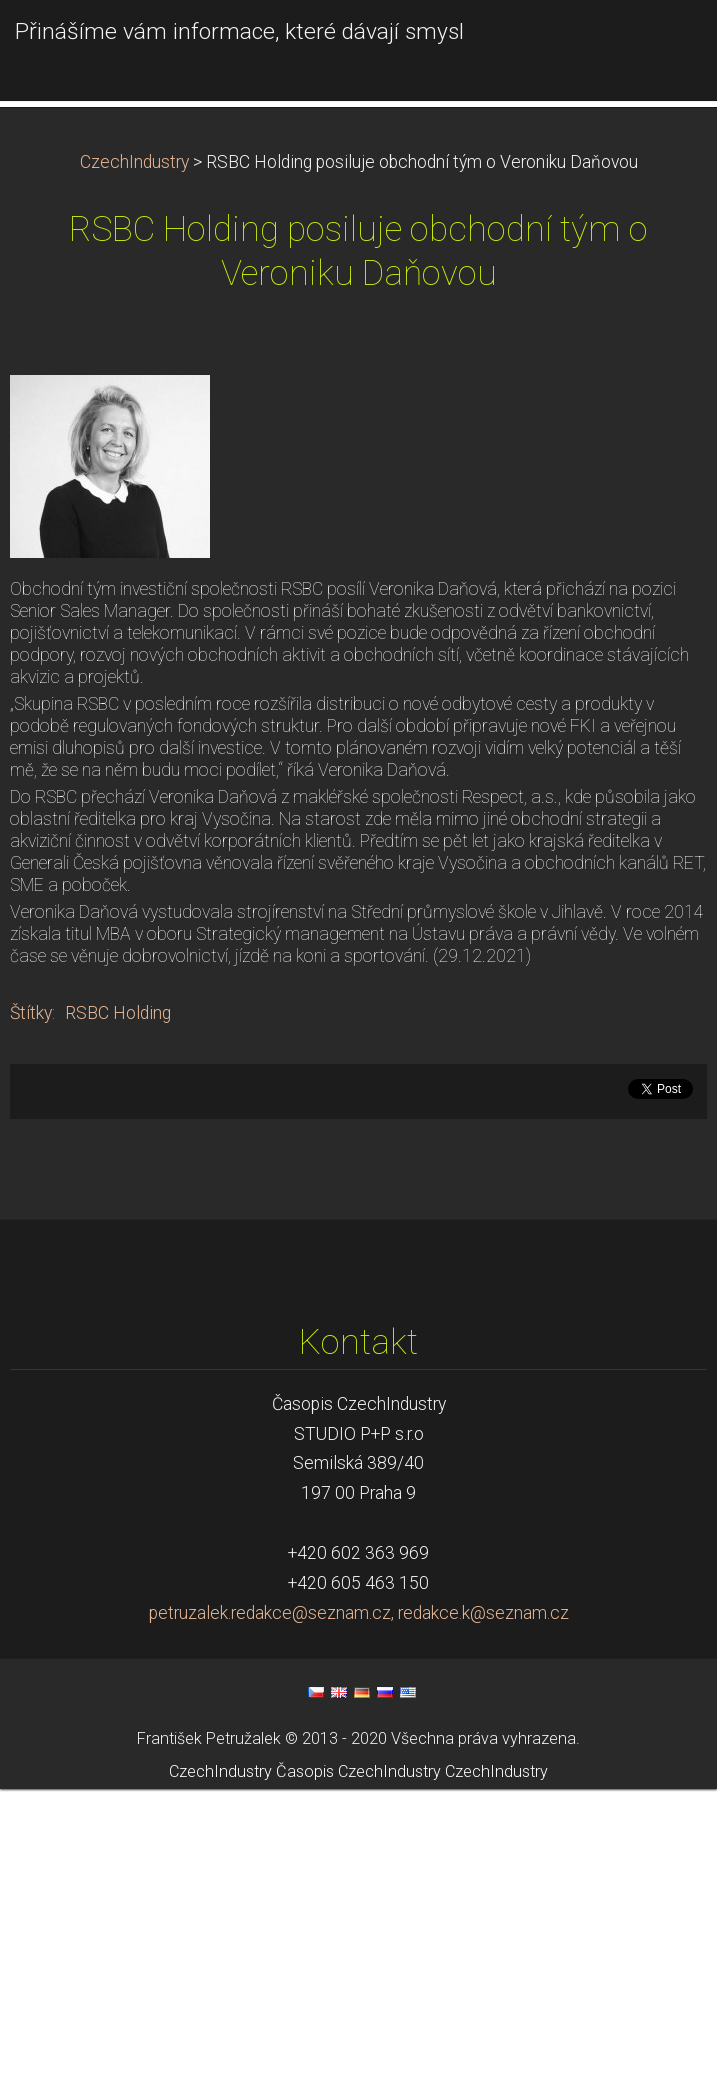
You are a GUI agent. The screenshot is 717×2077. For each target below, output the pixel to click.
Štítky (31, 1301)
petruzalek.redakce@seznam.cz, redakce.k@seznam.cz (359, 1901)
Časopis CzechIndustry (358, 2059)
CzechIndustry (134, 450)
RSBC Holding (118, 1301)
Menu (662, 45)
